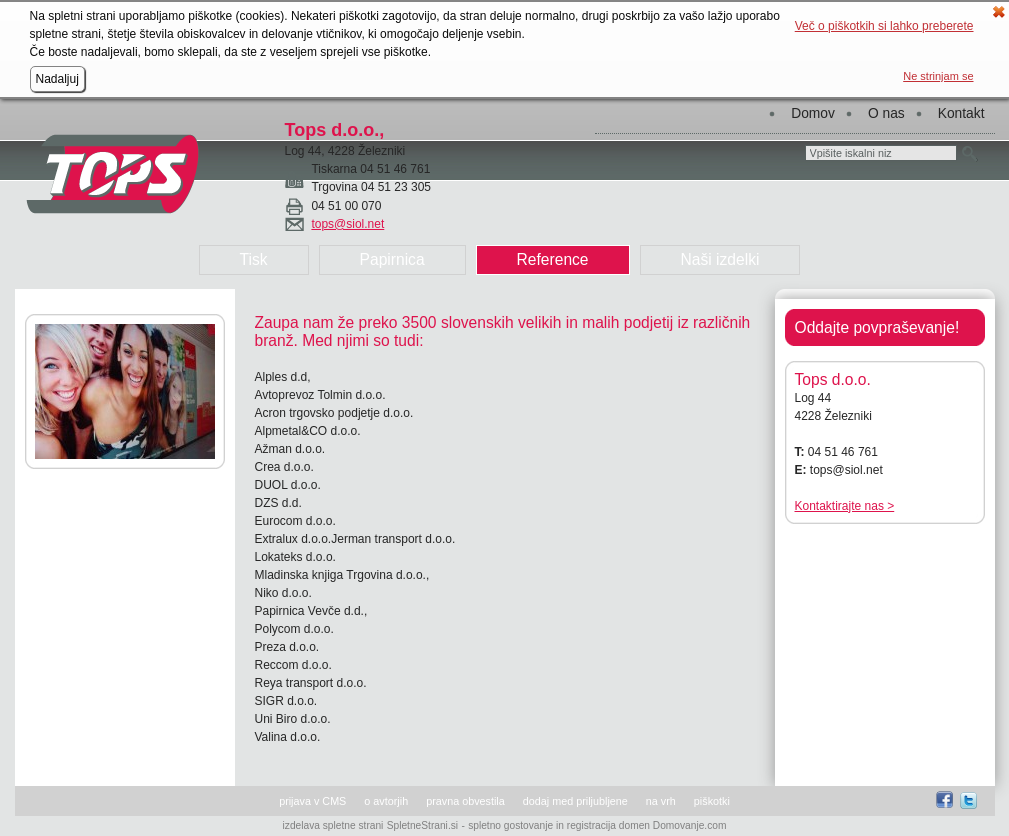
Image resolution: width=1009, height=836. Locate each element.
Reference (553, 259)
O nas (886, 113)
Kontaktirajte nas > (845, 506)
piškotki (712, 801)
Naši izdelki (720, 259)
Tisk (254, 259)
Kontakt (961, 113)
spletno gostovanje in (517, 825)
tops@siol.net (347, 224)
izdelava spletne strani (333, 825)
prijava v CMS (312, 801)
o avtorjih (386, 801)
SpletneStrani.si (422, 825)
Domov (813, 113)
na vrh (661, 801)
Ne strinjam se (938, 76)
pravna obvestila (465, 801)
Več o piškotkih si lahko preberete (884, 26)
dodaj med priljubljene (575, 801)
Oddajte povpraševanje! (877, 327)
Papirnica (392, 259)
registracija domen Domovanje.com (647, 825)
